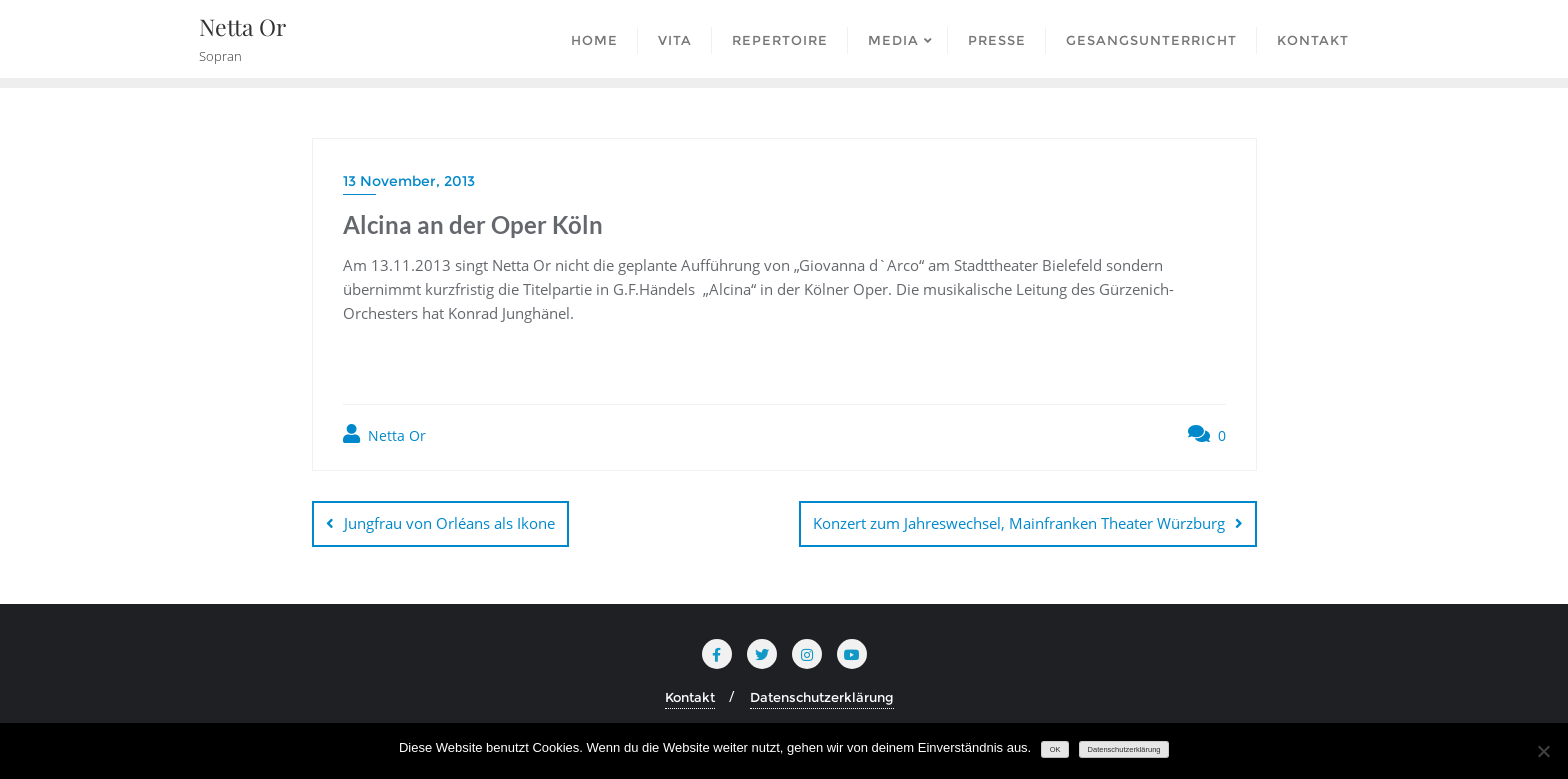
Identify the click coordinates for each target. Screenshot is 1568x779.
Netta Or (384, 434)
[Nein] (1543, 751)
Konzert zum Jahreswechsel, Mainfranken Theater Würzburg (1019, 523)
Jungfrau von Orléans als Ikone (449, 523)
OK (1055, 749)
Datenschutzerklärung (822, 697)
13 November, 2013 (409, 181)
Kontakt (690, 697)
